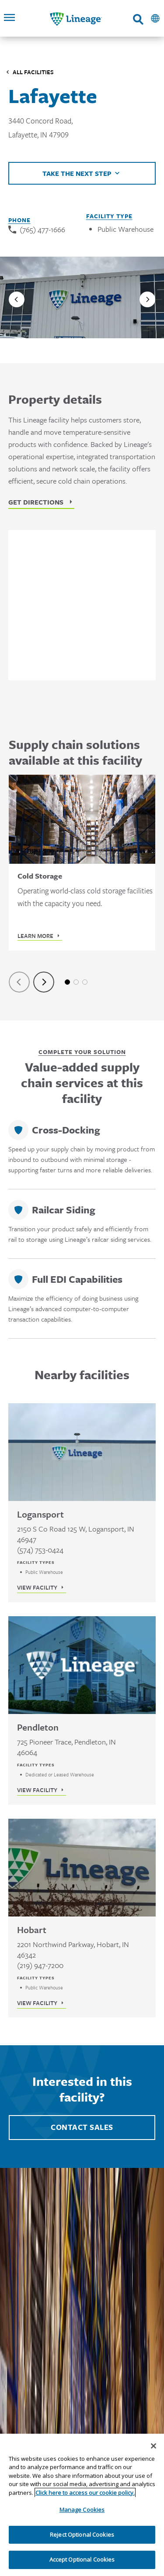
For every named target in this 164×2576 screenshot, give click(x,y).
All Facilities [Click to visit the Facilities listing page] (33, 72)
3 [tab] (84, 982)
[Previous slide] (16, 299)
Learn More (35, 935)
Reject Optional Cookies (82, 2534)
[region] (82, 2505)
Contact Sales (82, 2127)
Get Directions (35, 502)
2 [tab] (76, 982)
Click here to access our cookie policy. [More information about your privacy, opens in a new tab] (85, 2493)
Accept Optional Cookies (82, 2559)
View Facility (37, 1587)
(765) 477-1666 (42, 229)
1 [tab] (67, 982)
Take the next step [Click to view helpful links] (77, 173)
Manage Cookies (82, 2510)
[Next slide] (147, 299)
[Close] (153, 2446)
